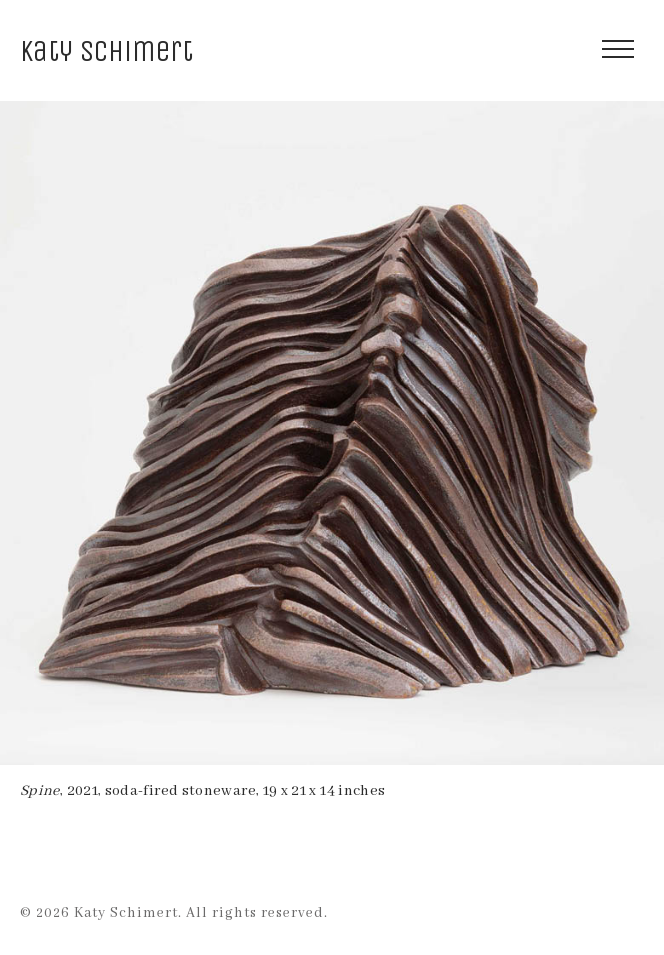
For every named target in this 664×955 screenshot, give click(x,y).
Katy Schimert (106, 51)
